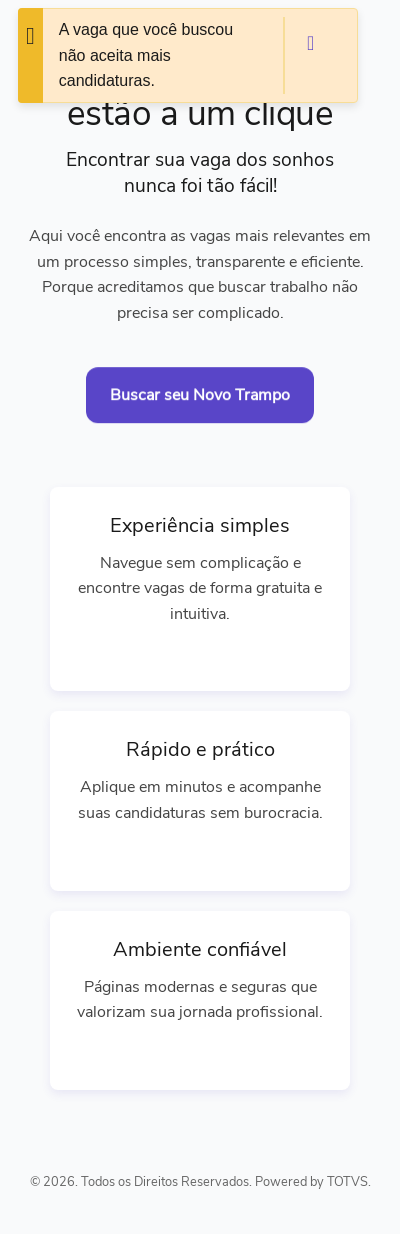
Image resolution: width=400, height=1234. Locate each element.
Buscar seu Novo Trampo (200, 395)
